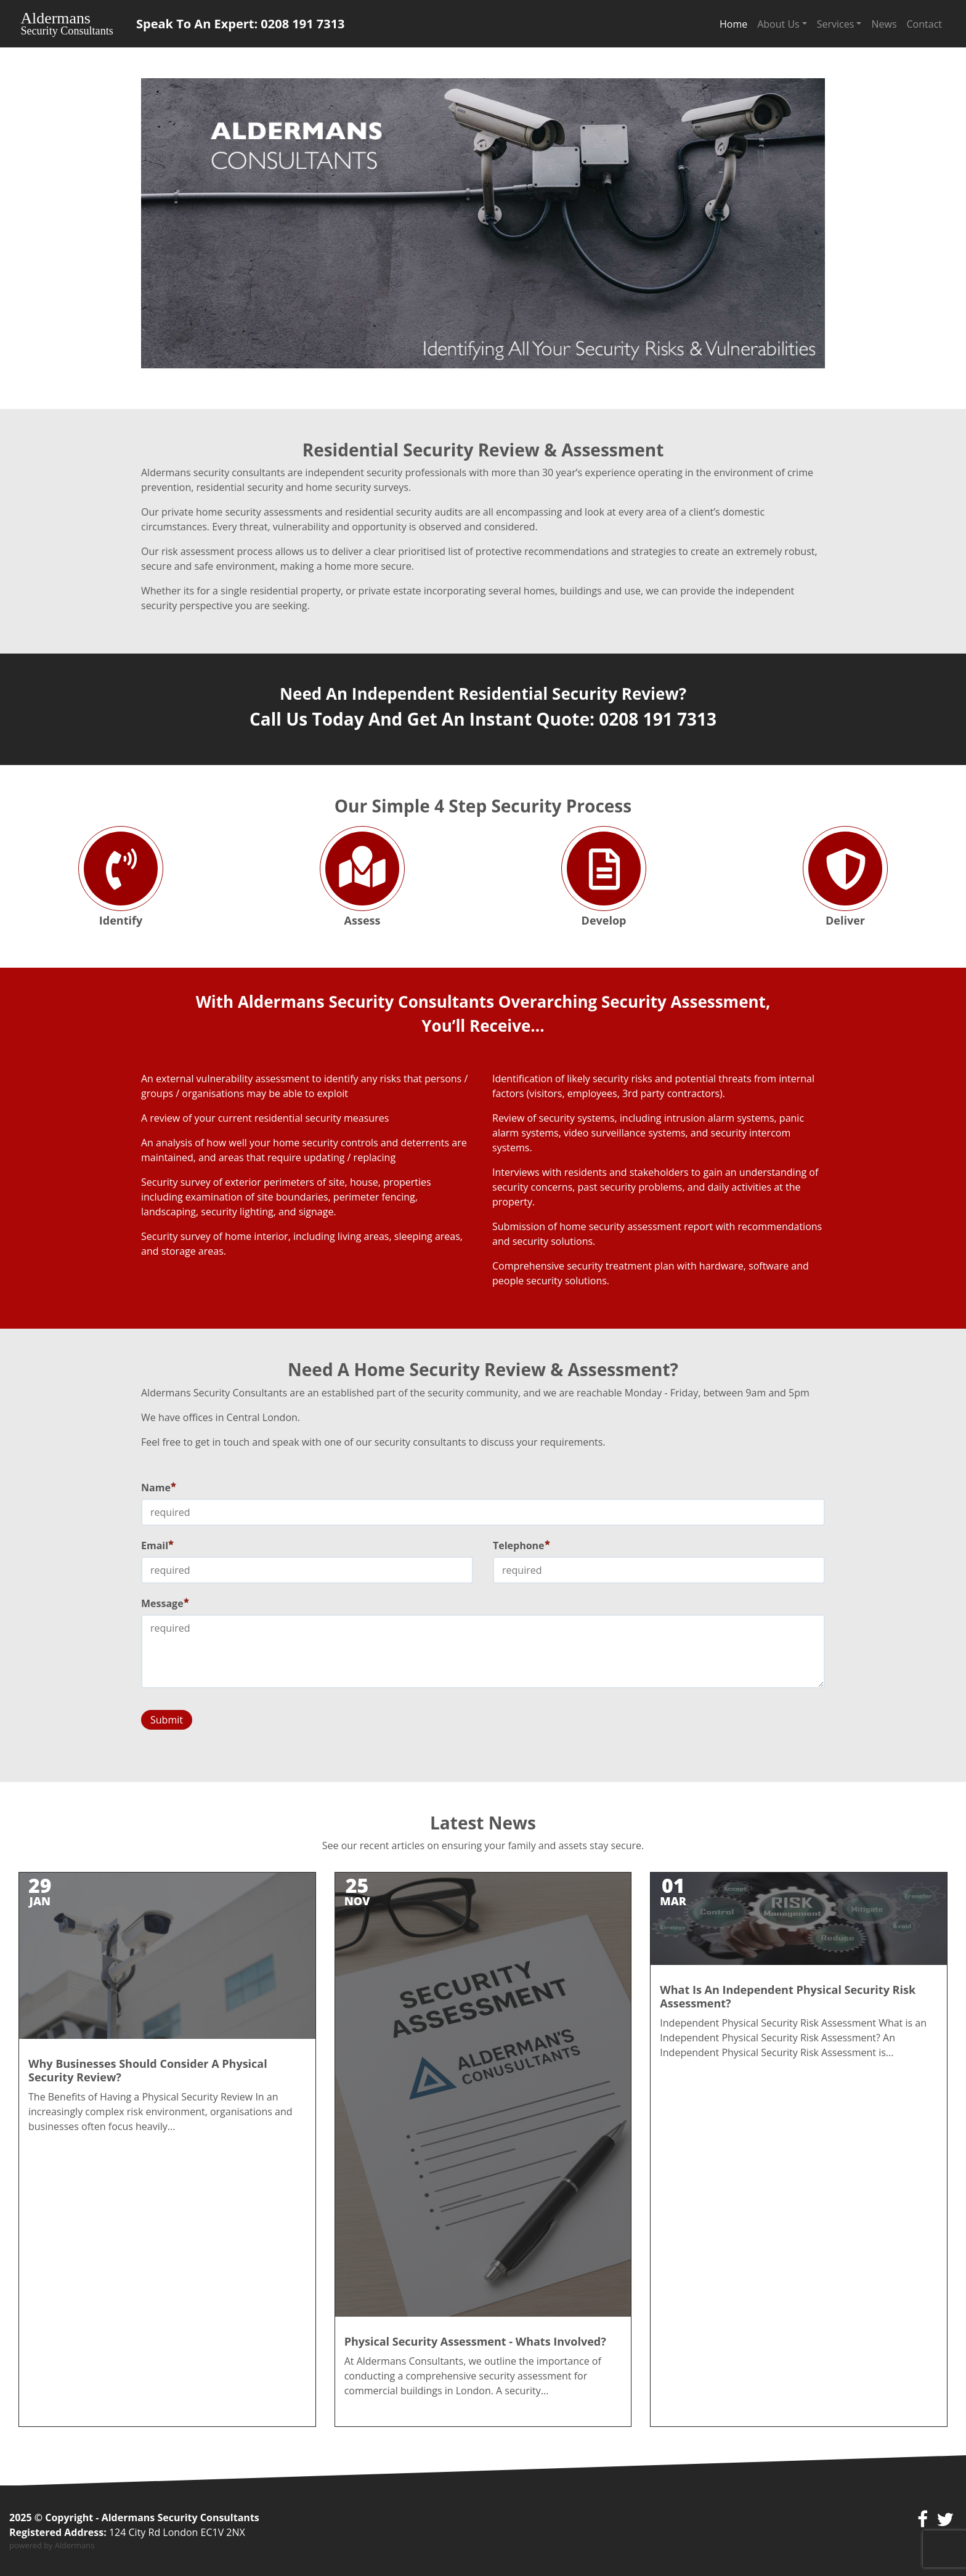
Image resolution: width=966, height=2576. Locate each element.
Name (158, 1487)
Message (165, 1603)
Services (835, 24)
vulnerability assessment (253, 1078)
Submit (166, 1720)
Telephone (521, 1545)
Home (733, 24)
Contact (924, 24)
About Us (778, 24)
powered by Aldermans (51, 2545)
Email (157, 1545)
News (883, 24)
